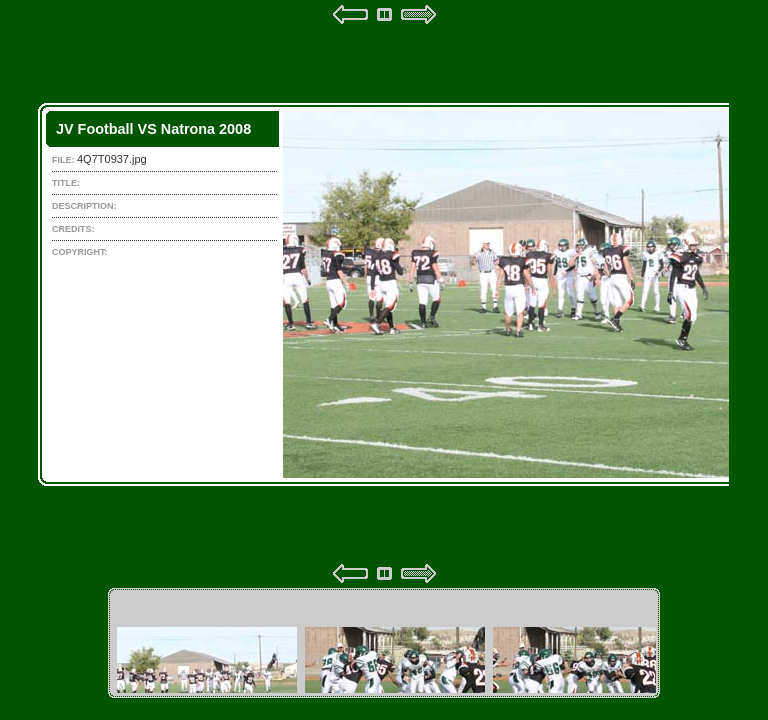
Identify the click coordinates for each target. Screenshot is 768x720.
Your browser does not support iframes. (383, 294)
